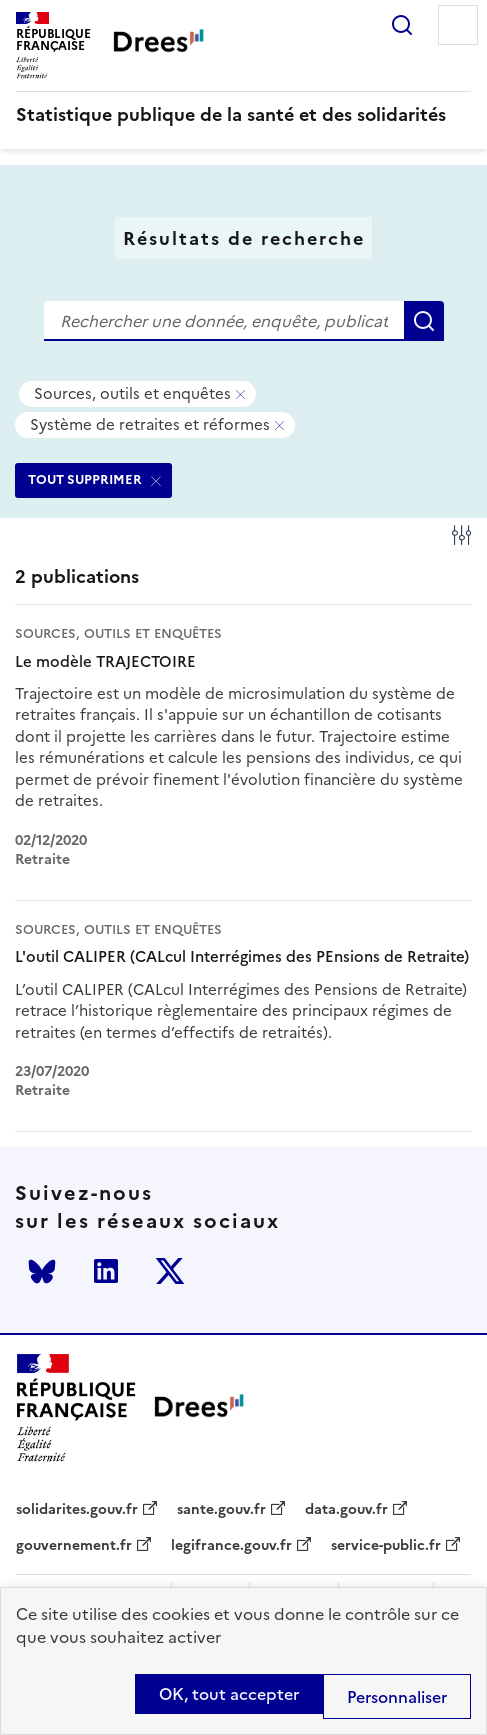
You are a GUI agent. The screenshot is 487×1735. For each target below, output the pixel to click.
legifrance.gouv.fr (231, 1546)
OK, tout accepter (229, 1694)
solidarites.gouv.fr (77, 1510)
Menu (458, 25)
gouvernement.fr (74, 1546)
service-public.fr (386, 1546)
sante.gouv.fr (221, 1510)
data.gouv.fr (346, 1510)
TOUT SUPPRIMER (85, 479)
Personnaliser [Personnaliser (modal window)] (397, 1697)
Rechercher (402, 25)
